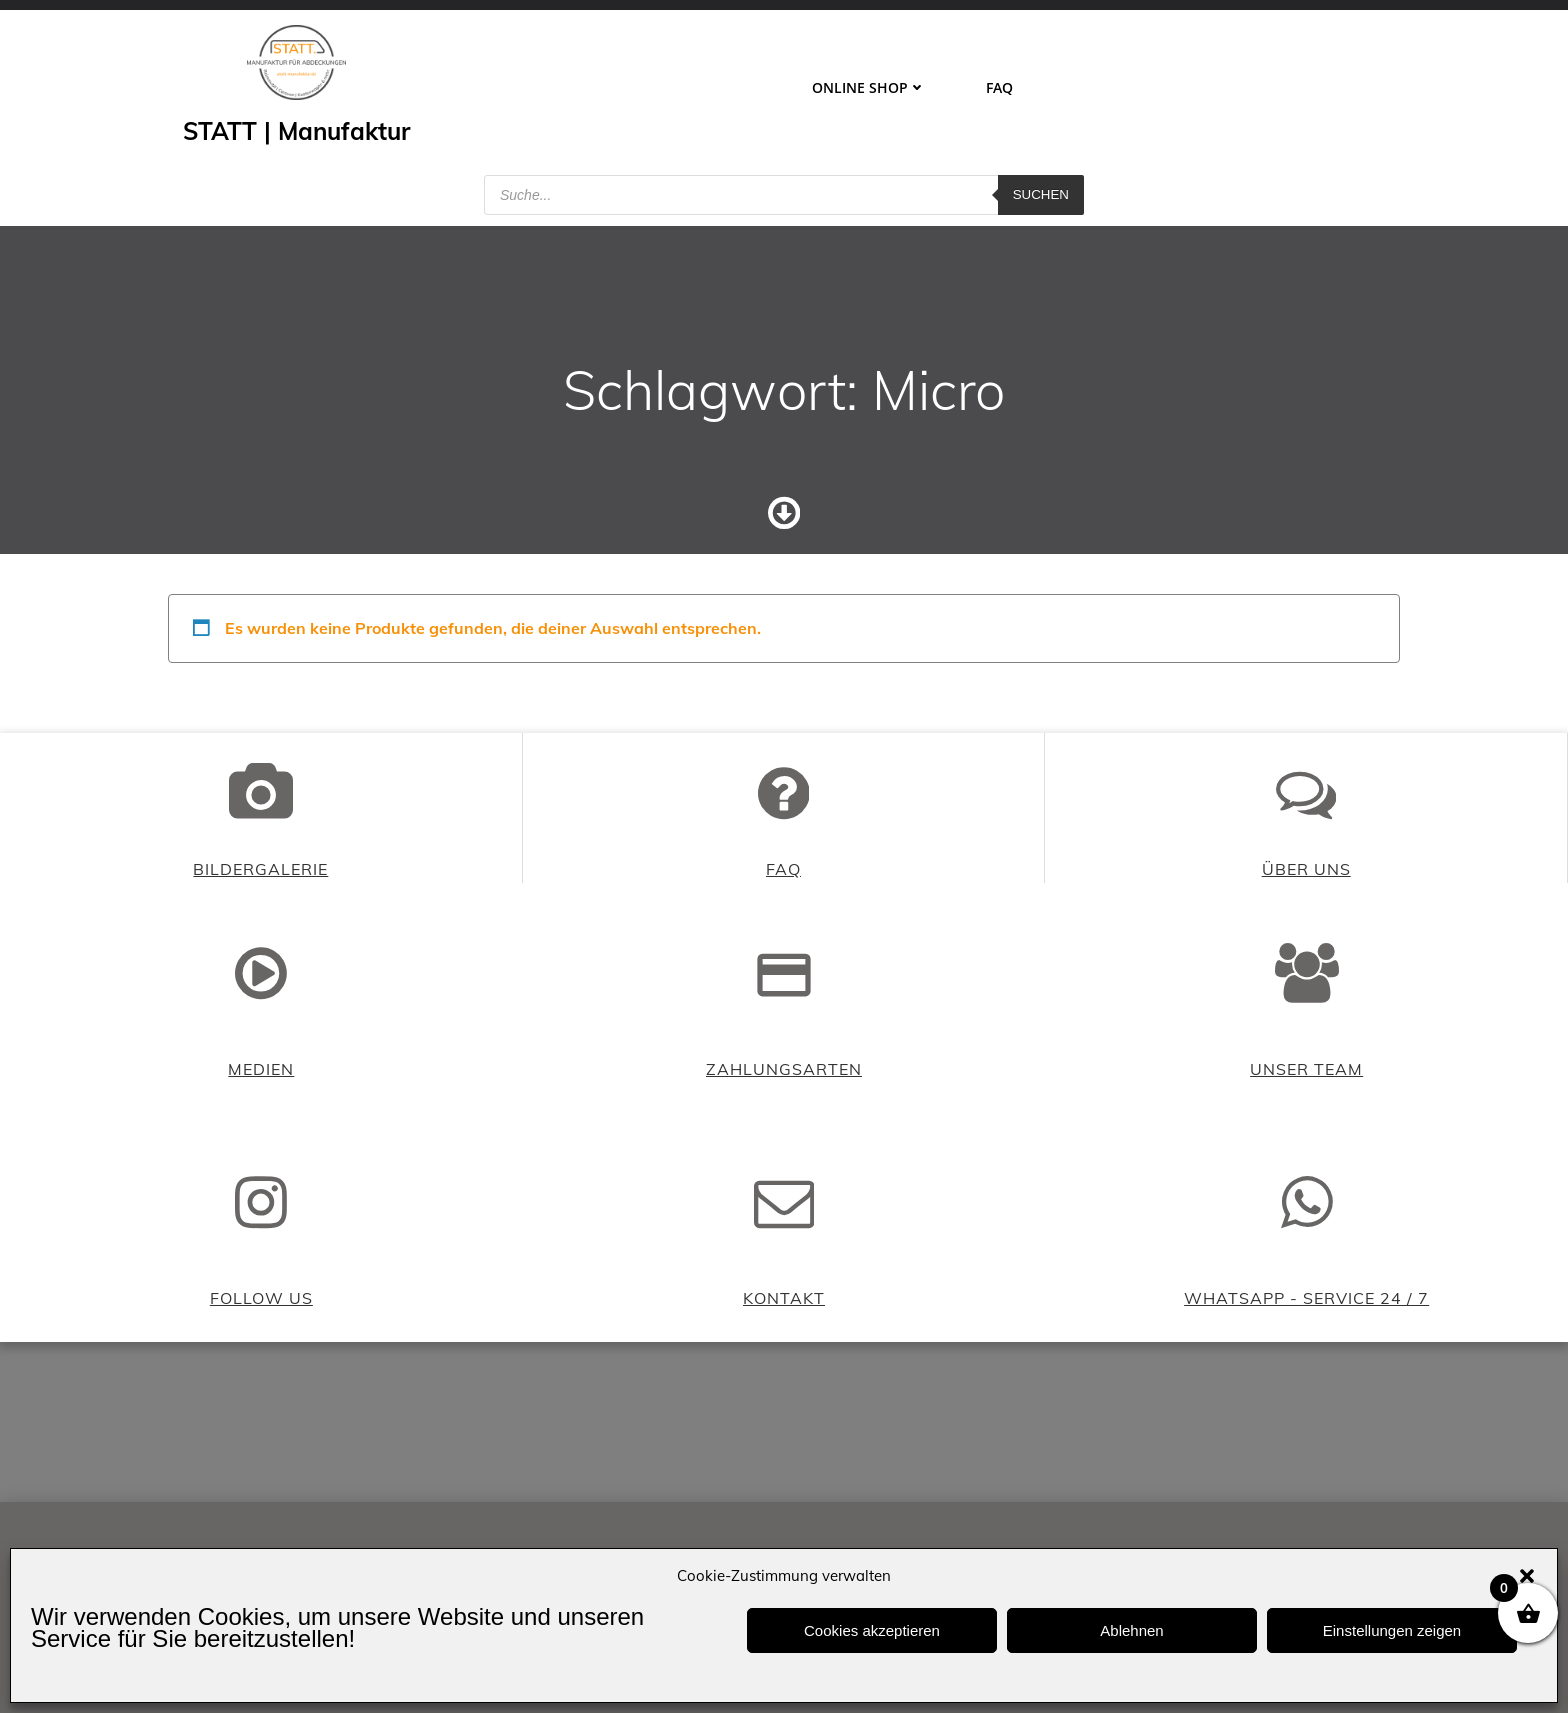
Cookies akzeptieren (872, 1630)
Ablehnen (1131, 1630)
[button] (1527, 1576)
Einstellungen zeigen (1392, 1630)
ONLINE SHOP (869, 87)
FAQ (999, 87)
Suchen (1041, 194)
